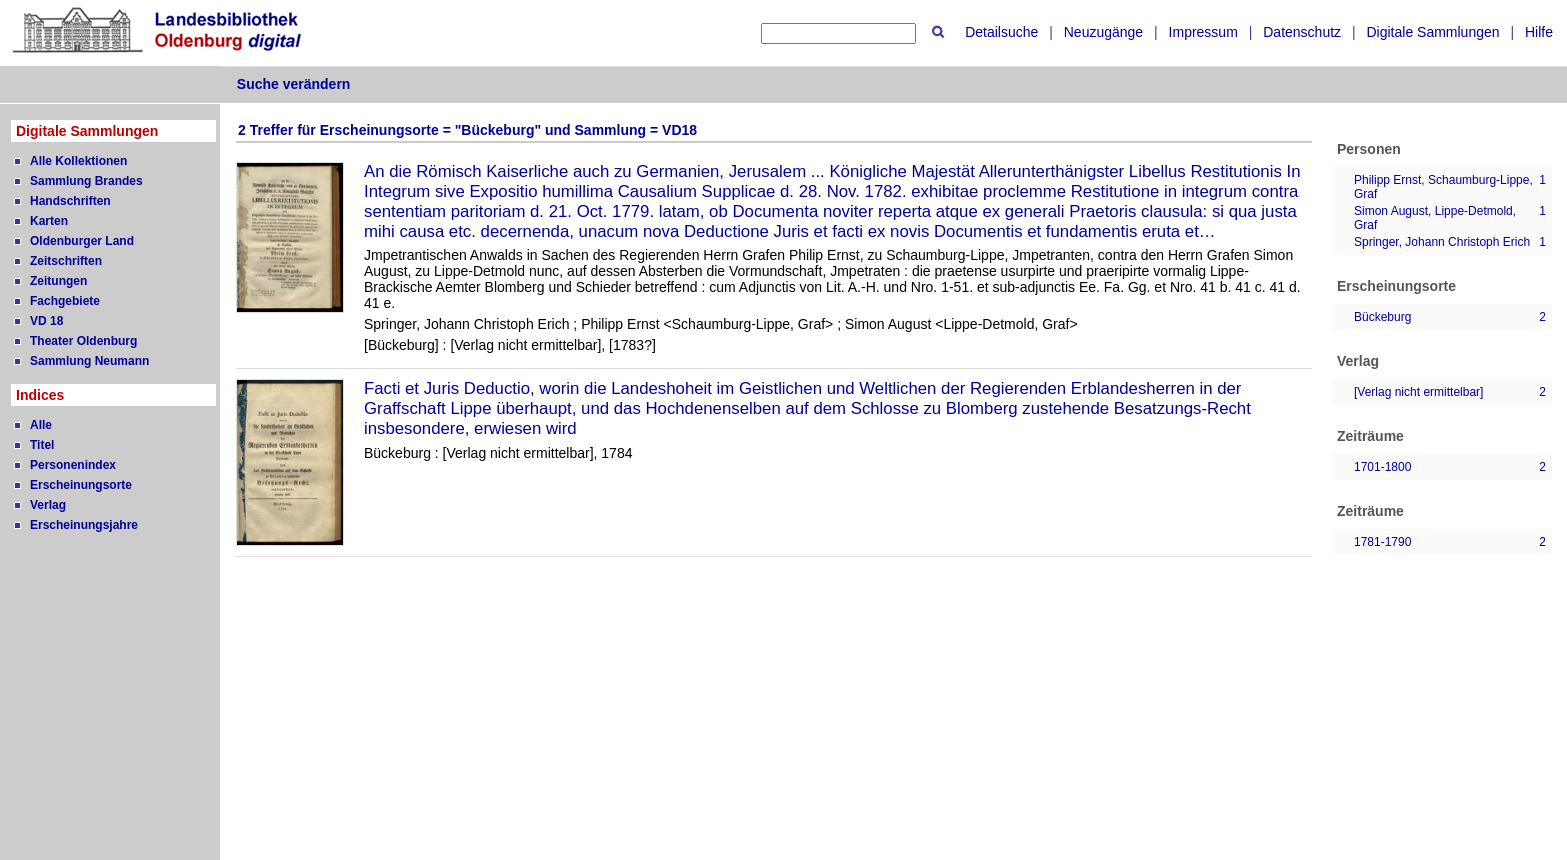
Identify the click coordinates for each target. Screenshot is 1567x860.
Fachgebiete (65, 301)
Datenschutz (1302, 32)
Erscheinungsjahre (84, 525)
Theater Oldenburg (83, 341)
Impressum (1203, 32)
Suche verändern (294, 84)
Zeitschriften (66, 261)
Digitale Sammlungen (1432, 32)
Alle (41, 425)
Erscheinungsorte (81, 485)
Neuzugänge (1103, 32)
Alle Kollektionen (78, 161)
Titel (42, 445)
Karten (49, 221)
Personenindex (73, 465)
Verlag (48, 505)
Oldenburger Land (82, 241)
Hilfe (1539, 32)
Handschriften (70, 201)
